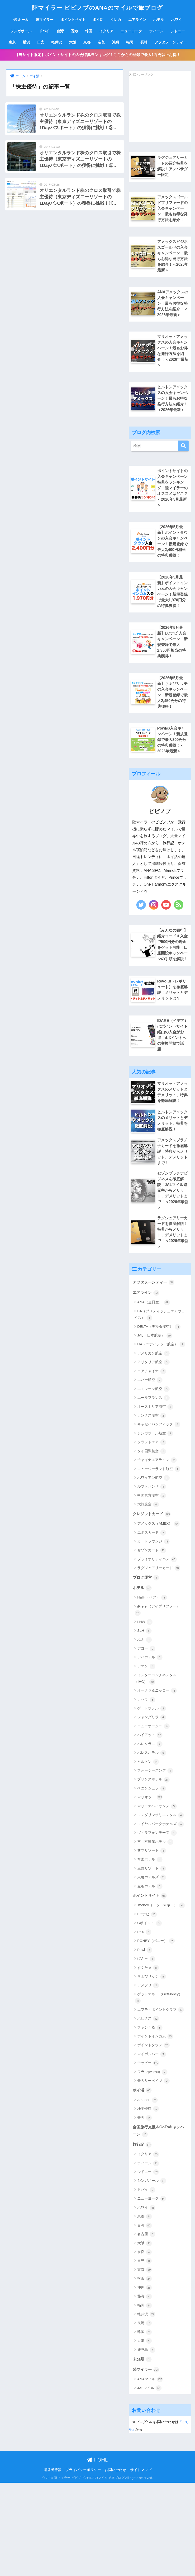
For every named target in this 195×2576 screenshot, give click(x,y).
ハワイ (176, 20)
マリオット (149, 1888)
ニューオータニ (153, 1817)
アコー (146, 1739)
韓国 (88, 31)
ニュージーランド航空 (158, 1559)
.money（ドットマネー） (161, 1997)
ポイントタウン (153, 2137)
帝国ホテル (149, 1950)
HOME (97, 2553)
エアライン (137, 20)
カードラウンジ (153, 1632)
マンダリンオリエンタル (160, 1906)
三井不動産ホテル (155, 1933)
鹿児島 (146, 2442)
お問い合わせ (115, 2563)
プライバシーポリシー (83, 2563)
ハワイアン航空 (153, 1568)
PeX (144, 2023)
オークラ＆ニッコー (157, 1781)
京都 (86, 42)
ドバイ (44, 31)
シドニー (178, 31)
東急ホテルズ (151, 1968)
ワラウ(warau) (152, 2163)
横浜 (26, 42)
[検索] (183, 478)
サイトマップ (141, 2563)
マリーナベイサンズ (157, 1897)
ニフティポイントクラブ (160, 2101)
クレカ (115, 20)
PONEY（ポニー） (156, 2032)
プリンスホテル (153, 1870)
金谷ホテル (149, 1977)
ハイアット (149, 1826)
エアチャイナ (151, 1461)
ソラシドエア (151, 1532)
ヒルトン (148, 1853)
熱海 (144, 2389)
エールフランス (153, 1488)
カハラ (146, 1790)
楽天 (144, 2209)
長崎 (143, 42)
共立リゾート (151, 1942)
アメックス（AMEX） (158, 1614)
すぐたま (148, 2059)
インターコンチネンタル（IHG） (155, 1769)
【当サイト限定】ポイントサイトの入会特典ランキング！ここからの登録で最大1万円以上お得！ (97, 55)
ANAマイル (150, 2473)
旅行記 (142, 2237)
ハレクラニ (149, 1835)
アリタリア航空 (153, 1452)
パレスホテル (151, 1844)
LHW (145, 1713)
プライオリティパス (157, 1649)
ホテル (158, 20)
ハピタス (148, 2110)
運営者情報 (52, 2563)
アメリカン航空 (153, 1443)
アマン (146, 1757)
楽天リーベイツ (153, 2172)
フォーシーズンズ (155, 1861)
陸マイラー (44, 20)
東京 (12, 42)
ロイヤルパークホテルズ (160, 1915)
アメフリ (148, 2077)
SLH (144, 1722)
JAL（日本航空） (154, 1425)
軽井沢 (56, 42)
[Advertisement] (162, 110)
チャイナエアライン (157, 1550)
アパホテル (149, 1748)
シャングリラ (151, 1808)
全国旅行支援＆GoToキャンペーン (158, 2222)
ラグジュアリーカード (158, 1658)
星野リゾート (151, 1959)
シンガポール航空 (155, 1523)
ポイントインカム (155, 2127)
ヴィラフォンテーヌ (157, 1924)
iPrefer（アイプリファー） (157, 1701)
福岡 (129, 42)
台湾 (60, 31)
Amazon (147, 2192)
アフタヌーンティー (171, 42)
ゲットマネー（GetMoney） (158, 2089)
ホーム (21, 20)
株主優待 (148, 2200)
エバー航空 (149, 1470)
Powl (144, 2041)
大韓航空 (148, 1594)
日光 (40, 42)
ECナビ (147, 2005)
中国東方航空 (151, 1586)
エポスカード (151, 1623)
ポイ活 (98, 20)
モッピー (148, 2154)
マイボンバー (151, 2145)
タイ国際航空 (151, 1541)
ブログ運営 (147, 1668)
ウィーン (156, 31)
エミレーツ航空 (153, 1479)
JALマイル (149, 2481)
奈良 (101, 42)
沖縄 (115, 42)
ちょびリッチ (151, 2068)
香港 (74, 31)
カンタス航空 (151, 1506)
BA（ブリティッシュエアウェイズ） (159, 1404)
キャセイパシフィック (158, 1514)
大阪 (72, 42)
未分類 (142, 2452)
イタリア (106, 31)
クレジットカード (153, 1604)
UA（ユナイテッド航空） (161, 1434)
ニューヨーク (131, 31)
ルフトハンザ (151, 1577)
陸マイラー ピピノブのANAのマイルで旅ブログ (97, 7)
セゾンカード (151, 1641)
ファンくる (149, 2119)
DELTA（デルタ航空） (159, 1416)
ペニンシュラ (151, 1879)
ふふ (144, 1730)
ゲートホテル (151, 1799)
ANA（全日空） (153, 1392)
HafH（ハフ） (152, 1688)
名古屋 (146, 2327)
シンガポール (21, 31)
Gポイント (149, 2014)
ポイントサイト (73, 20)
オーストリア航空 (155, 1496)
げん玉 (146, 2050)
